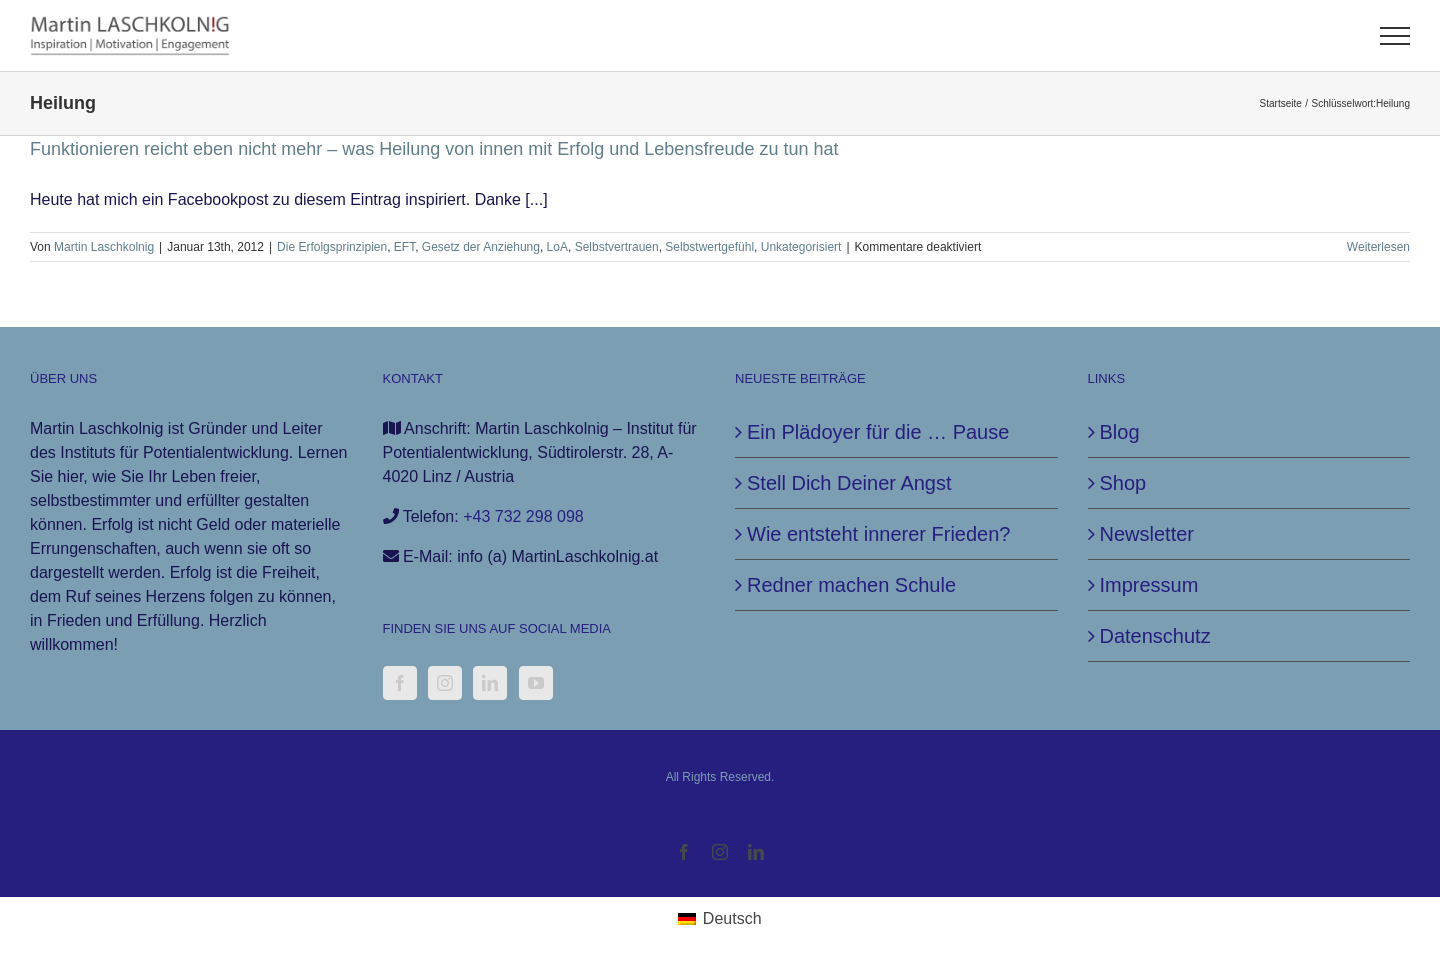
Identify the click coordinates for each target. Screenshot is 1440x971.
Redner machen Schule (851, 585)
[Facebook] (400, 683)
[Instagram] (445, 683)
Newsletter (1147, 534)
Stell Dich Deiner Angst (849, 483)
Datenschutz (1155, 636)
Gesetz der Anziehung (481, 247)
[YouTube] (536, 683)
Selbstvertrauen (617, 247)
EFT (404, 247)
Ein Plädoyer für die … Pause (878, 432)
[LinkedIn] (490, 683)
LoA (557, 247)
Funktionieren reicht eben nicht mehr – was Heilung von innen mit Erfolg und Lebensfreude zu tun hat (434, 149)
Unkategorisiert (801, 247)
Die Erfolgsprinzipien (332, 247)
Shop (1123, 483)
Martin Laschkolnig (104, 247)
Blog (1120, 432)
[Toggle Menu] (1395, 36)
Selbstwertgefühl (709, 247)
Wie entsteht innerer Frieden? (878, 534)
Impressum (1149, 585)
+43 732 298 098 (523, 516)
